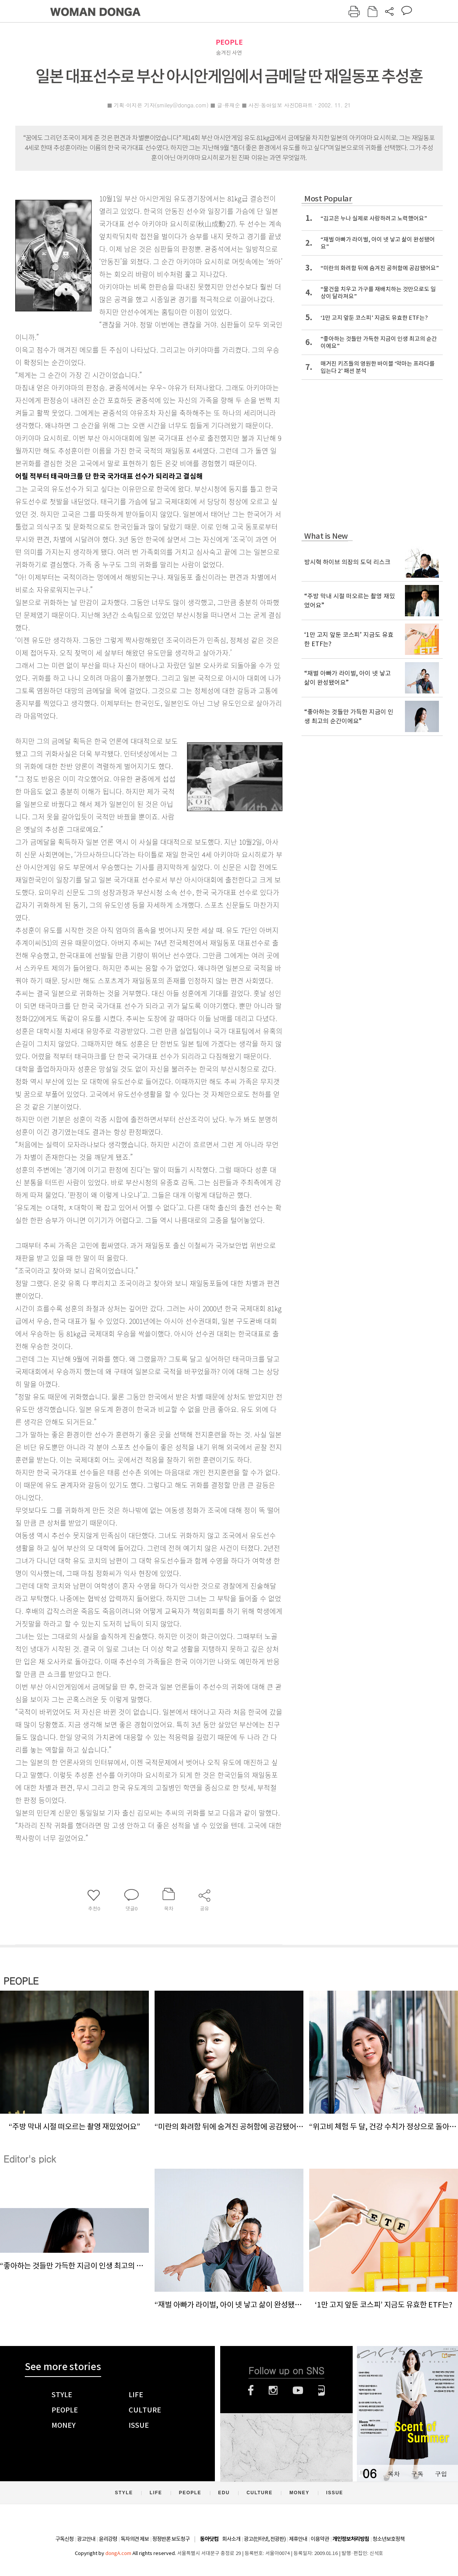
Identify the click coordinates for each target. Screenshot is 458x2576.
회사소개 (231, 2538)
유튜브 (298, 2390)
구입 (441, 2473)
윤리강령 (108, 2538)
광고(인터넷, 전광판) (264, 2538)
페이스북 (250, 2390)
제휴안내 (298, 2538)
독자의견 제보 (135, 2538)
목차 (393, 2473)
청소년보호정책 (389, 2538)
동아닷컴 (209, 2539)
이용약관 (320, 2538)
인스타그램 (273, 2390)
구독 (417, 2473)
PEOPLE (229, 42)
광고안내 (86, 2538)
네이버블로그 (321, 2390)
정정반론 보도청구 (171, 2538)
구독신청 (64, 2538)
